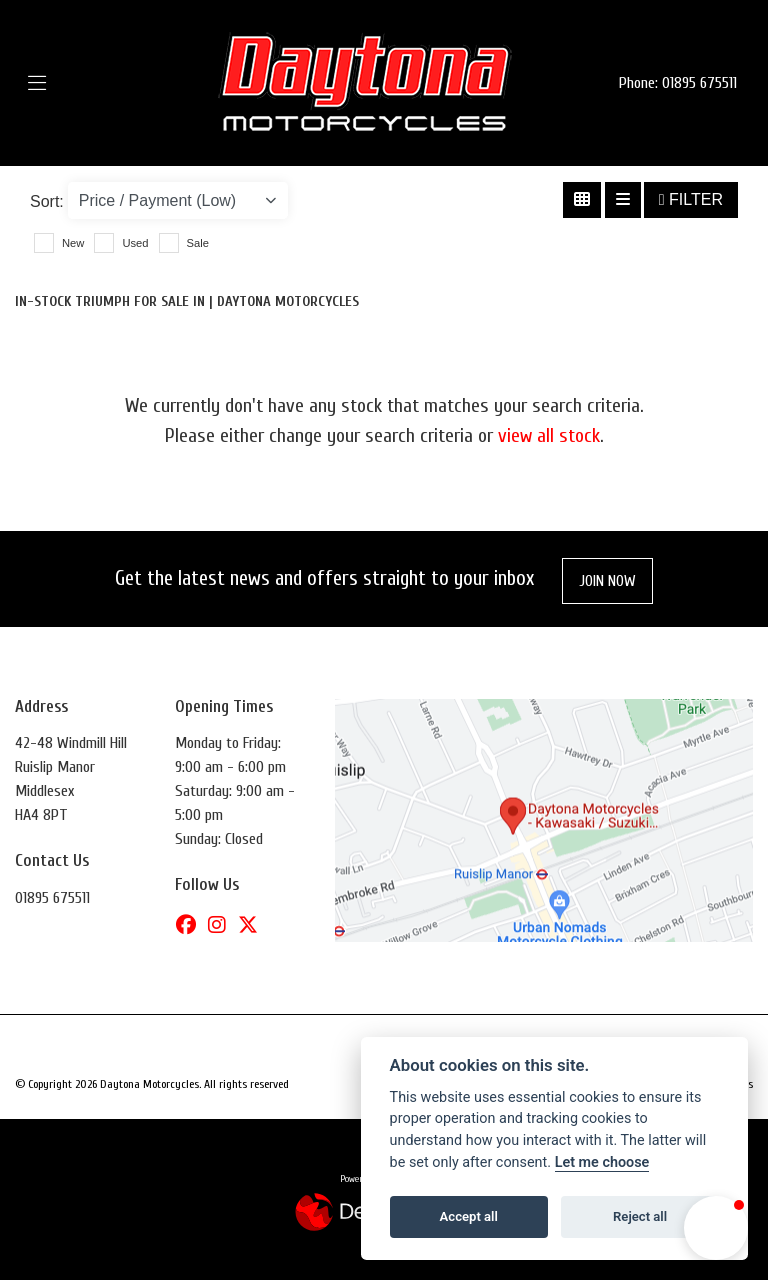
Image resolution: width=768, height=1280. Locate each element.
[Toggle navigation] (66, 83)
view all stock (549, 435)
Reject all (640, 1216)
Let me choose (602, 1162)
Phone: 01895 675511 (678, 83)
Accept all (469, 1216)
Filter (691, 199)
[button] (716, 1228)
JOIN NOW (607, 581)
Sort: (47, 201)
